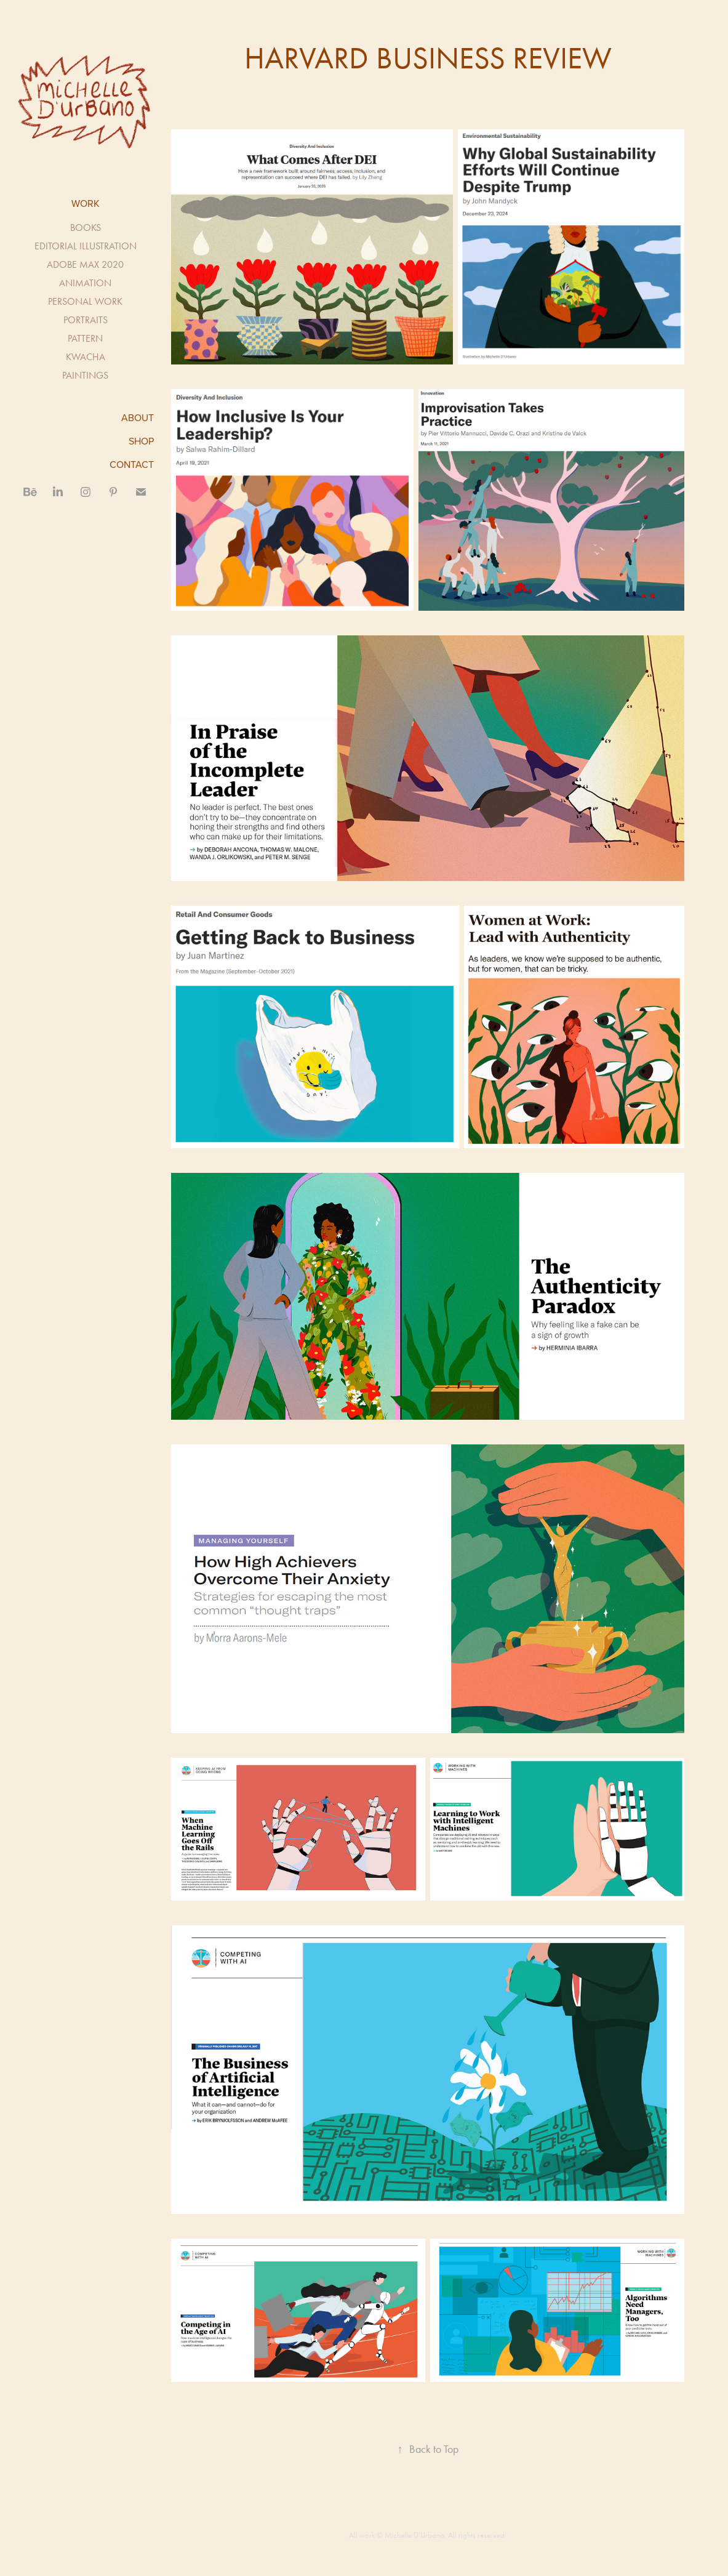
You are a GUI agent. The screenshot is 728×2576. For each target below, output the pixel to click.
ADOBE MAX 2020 (85, 264)
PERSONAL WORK (85, 301)
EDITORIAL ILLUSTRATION (85, 246)
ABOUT (137, 417)
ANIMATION (85, 283)
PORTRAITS (85, 320)
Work (85, 203)
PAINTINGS (85, 375)
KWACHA (85, 357)
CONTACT (132, 464)
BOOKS (85, 227)
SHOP (141, 441)
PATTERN (85, 338)
